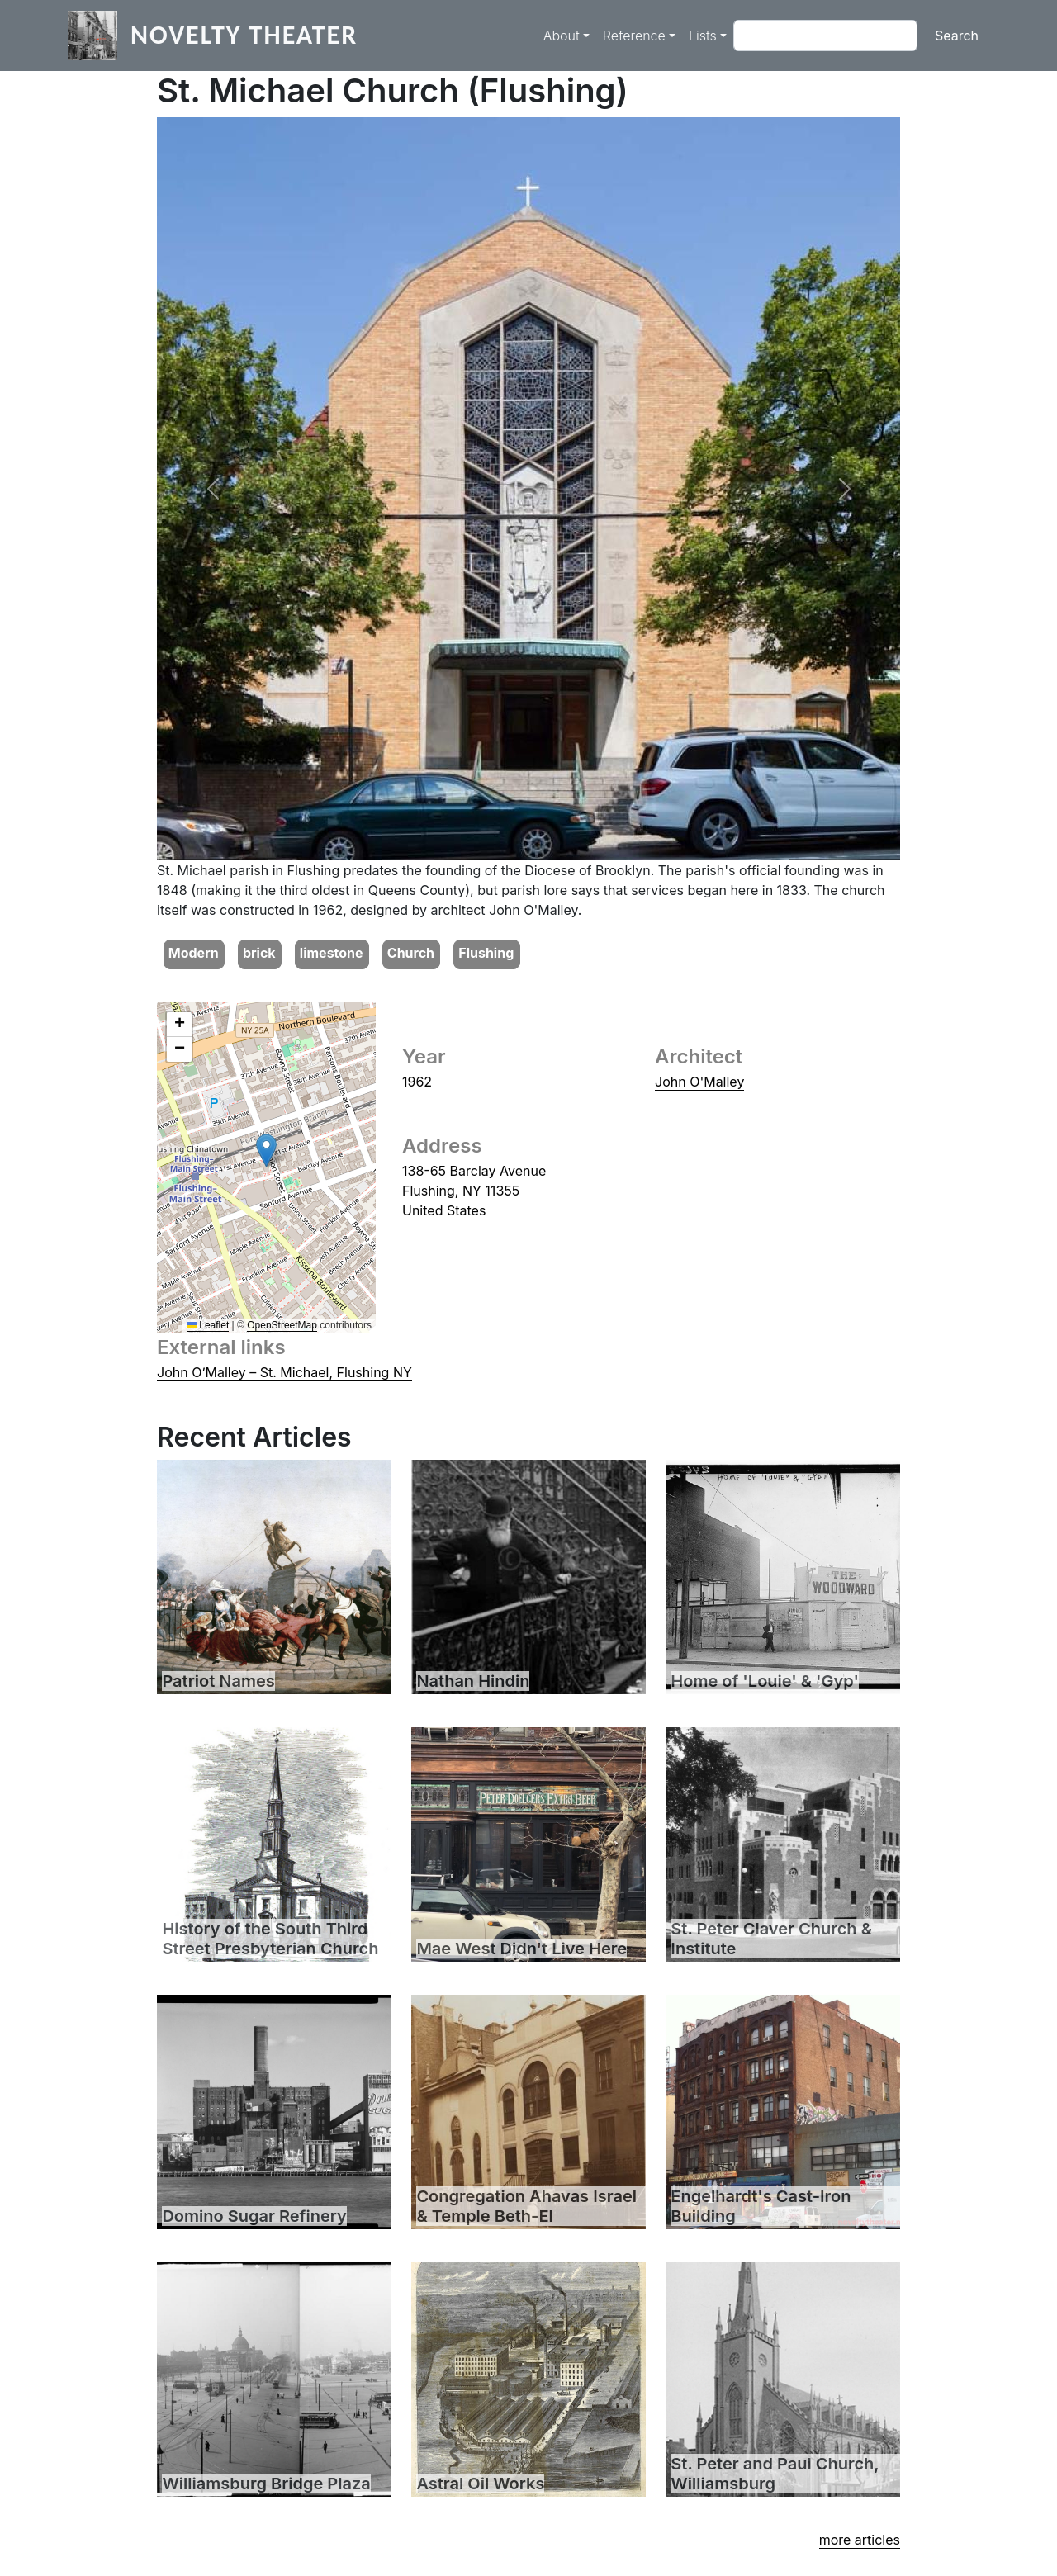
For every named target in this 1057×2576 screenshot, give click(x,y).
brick (259, 953)
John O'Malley (699, 1081)
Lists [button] (703, 35)
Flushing (486, 953)
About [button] (561, 35)
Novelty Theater (244, 35)
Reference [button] (634, 35)
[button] (212, 488)
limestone (331, 953)
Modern (193, 953)
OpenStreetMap (282, 1325)
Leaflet (208, 1325)
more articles (859, 2539)
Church (410, 953)
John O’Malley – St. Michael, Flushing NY (284, 1372)
